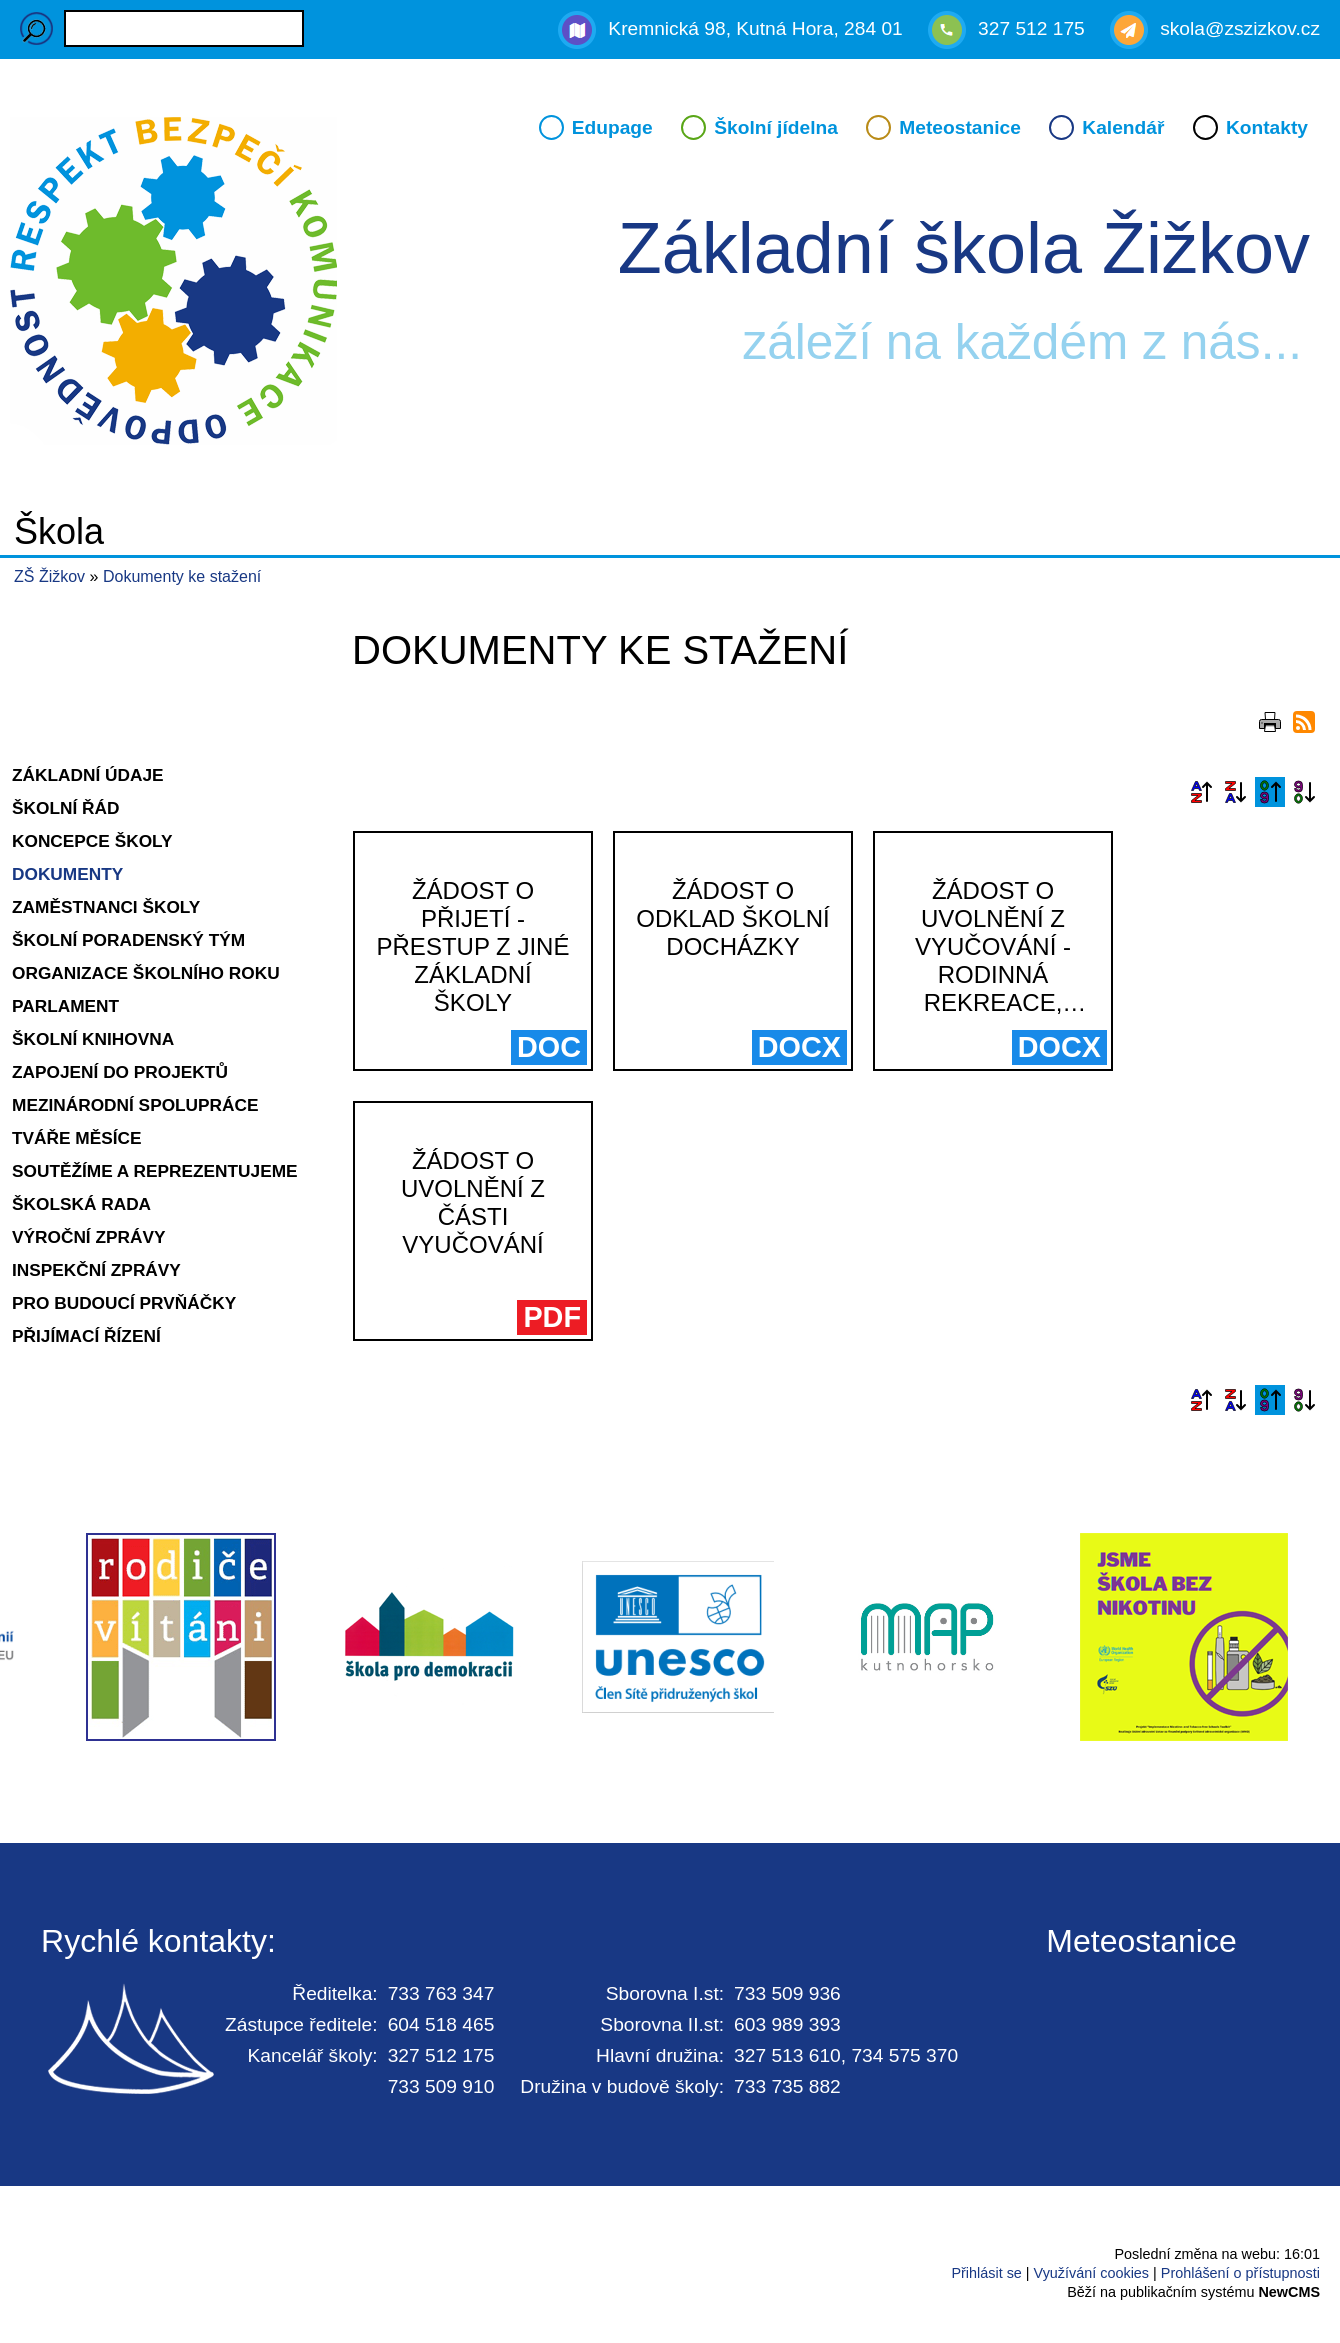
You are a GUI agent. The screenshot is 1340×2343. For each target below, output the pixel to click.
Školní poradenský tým (128, 940)
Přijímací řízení (86, 1336)
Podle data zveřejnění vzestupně (1270, 792)
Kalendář (1123, 127)
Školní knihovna (93, 1039)
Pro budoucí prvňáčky (124, 1303)
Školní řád (65, 808)
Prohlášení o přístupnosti (1240, 2273)
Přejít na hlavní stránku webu (670, 284)
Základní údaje (88, 775)
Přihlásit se (986, 2273)
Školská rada (81, 1204)
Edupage (612, 127)
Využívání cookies (1091, 2273)
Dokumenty (67, 874)
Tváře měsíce (77, 1138)
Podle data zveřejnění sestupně (1304, 792)
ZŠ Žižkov (49, 576)
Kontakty (1267, 127)
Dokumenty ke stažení (182, 576)
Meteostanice (960, 127)
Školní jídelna (776, 127)
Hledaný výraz (36, 28)
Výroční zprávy (89, 1237)
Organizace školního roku (146, 973)
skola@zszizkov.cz (1240, 28)
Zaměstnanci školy (106, 907)
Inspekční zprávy (96, 1270)
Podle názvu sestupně (1235, 792)
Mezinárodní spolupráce (135, 1105)
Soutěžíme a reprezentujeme (155, 1171)
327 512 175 (1031, 28)
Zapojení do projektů (120, 1072)
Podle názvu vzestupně (1201, 792)
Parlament (65, 1006)
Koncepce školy (92, 841)
